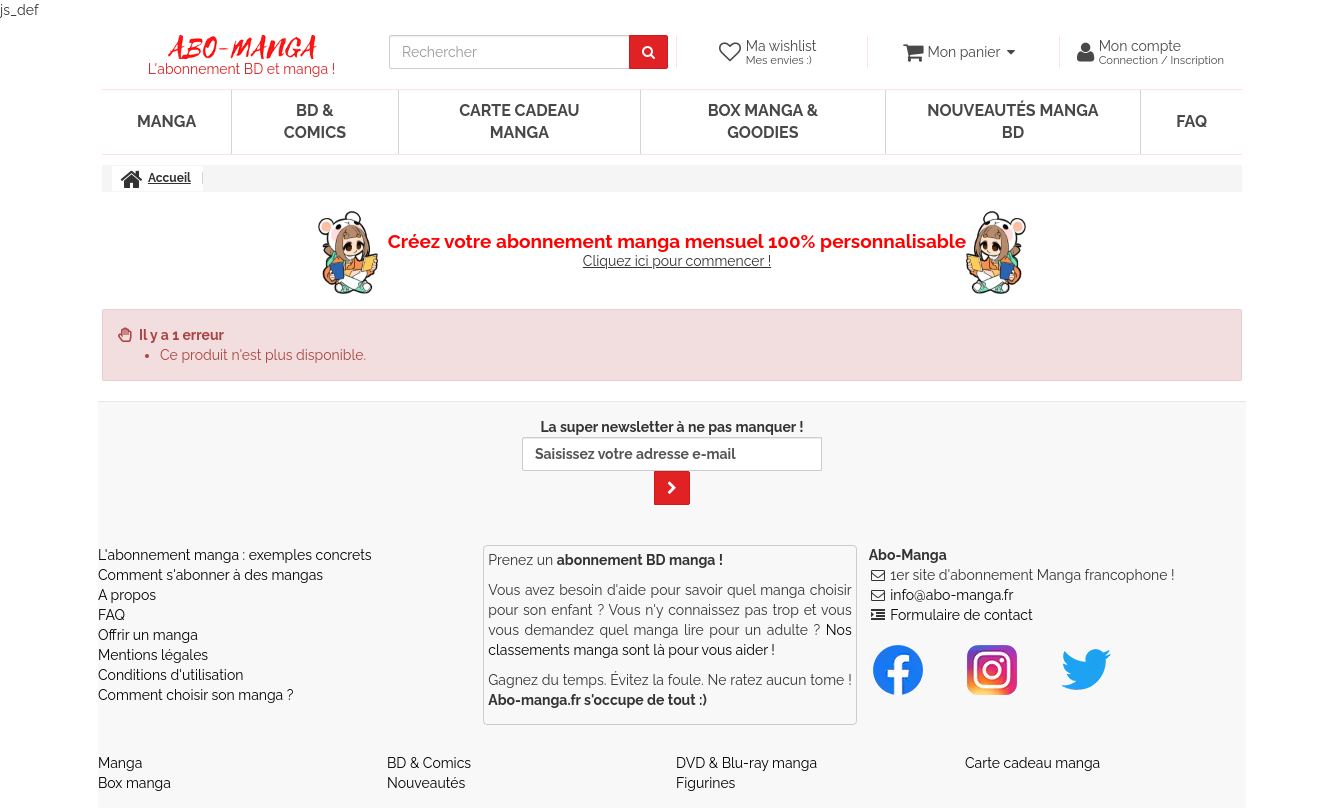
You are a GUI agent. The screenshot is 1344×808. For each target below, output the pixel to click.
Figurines (705, 783)
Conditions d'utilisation (170, 675)
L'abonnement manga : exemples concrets (235, 555)
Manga (166, 121)
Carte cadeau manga (519, 121)
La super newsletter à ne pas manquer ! (672, 462)
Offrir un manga (148, 635)
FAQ (1191, 121)
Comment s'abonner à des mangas (210, 575)
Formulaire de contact (961, 615)
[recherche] (509, 52)
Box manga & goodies (763, 121)
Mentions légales (153, 655)
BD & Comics (315, 121)
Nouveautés (426, 783)
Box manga (134, 783)
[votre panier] (958, 52)
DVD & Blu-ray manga (746, 763)
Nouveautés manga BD (1012, 121)
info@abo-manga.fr (951, 595)
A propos (127, 595)
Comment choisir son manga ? (195, 695)
